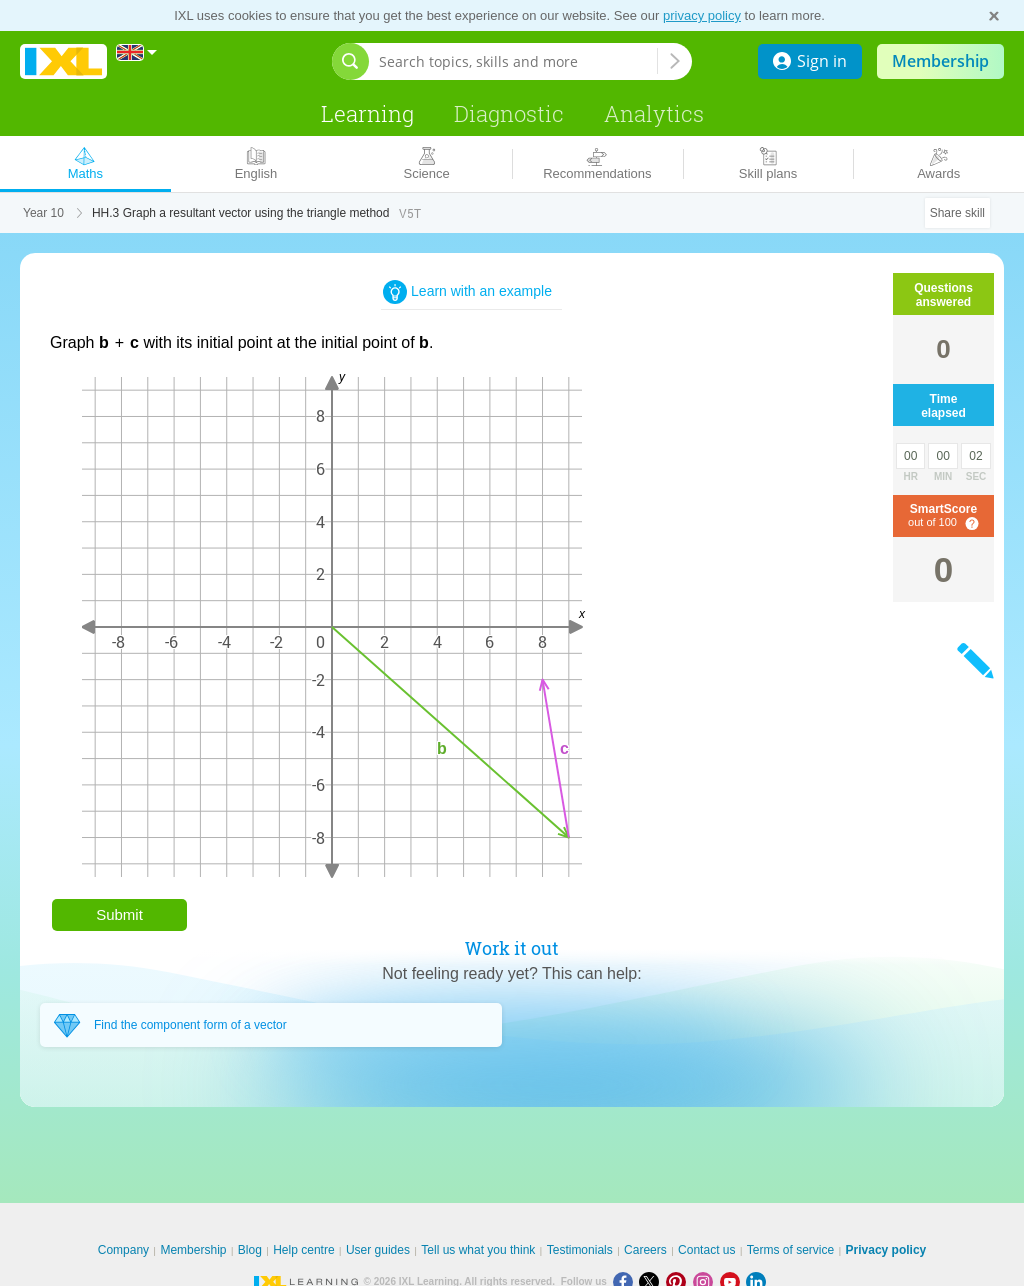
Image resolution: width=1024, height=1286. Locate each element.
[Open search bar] (350, 61)
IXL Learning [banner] (63, 61)
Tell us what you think (478, 1250)
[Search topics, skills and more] (518, 61)
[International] (137, 52)
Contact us (706, 1250)
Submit (119, 914)
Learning (367, 113)
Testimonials (580, 1250)
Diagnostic (509, 113)
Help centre (303, 1250)
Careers (645, 1250)
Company (123, 1250)
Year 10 (43, 213)
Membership (940, 61)
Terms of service (790, 1250)
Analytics (654, 113)
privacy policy (702, 15)
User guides (378, 1250)
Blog (250, 1250)
